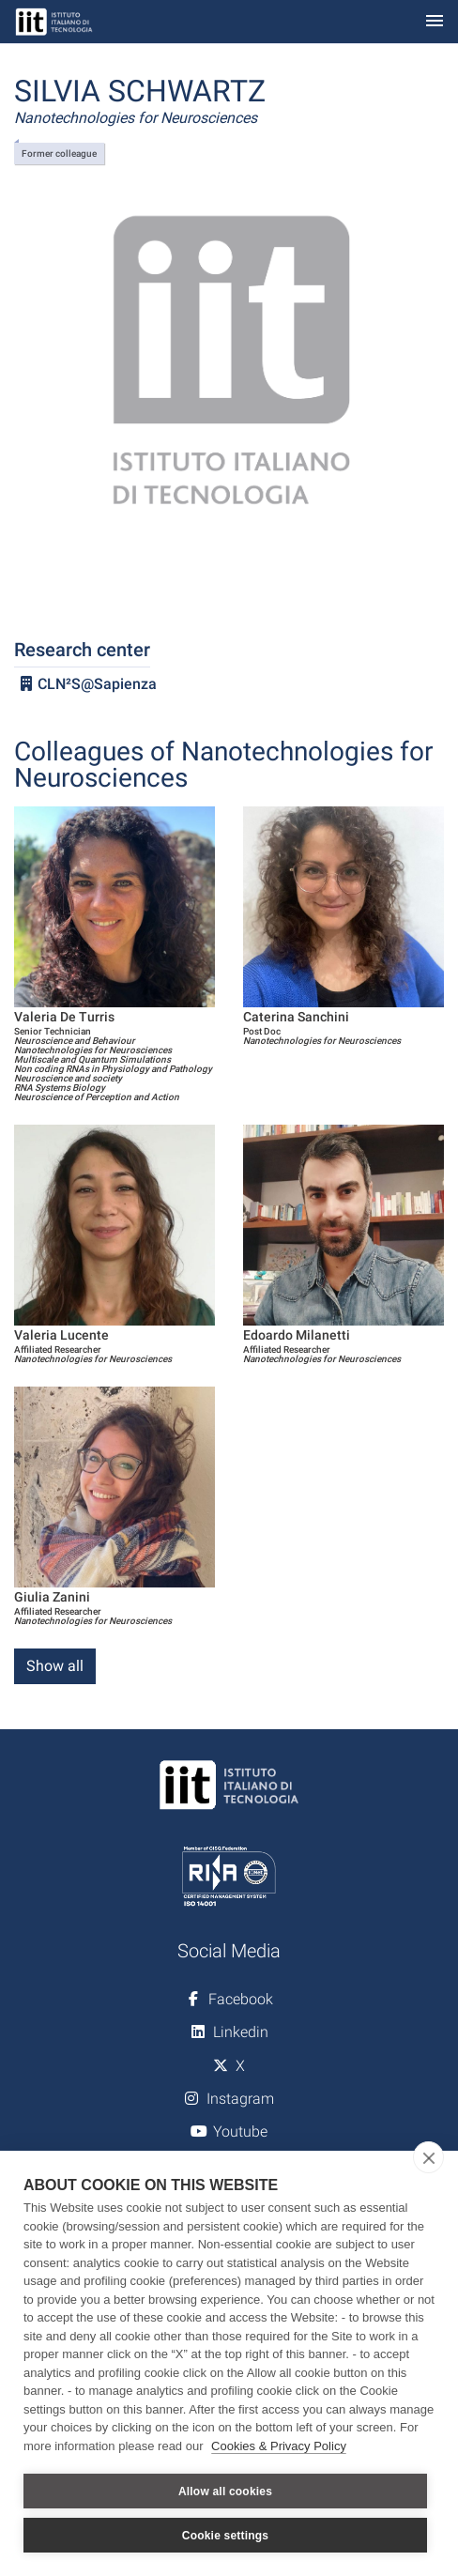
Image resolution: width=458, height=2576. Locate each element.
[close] (428, 2157)
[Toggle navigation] (434, 22)
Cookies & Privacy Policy (278, 2446)
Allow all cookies (225, 2491)
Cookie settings (225, 2535)
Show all (55, 1666)
